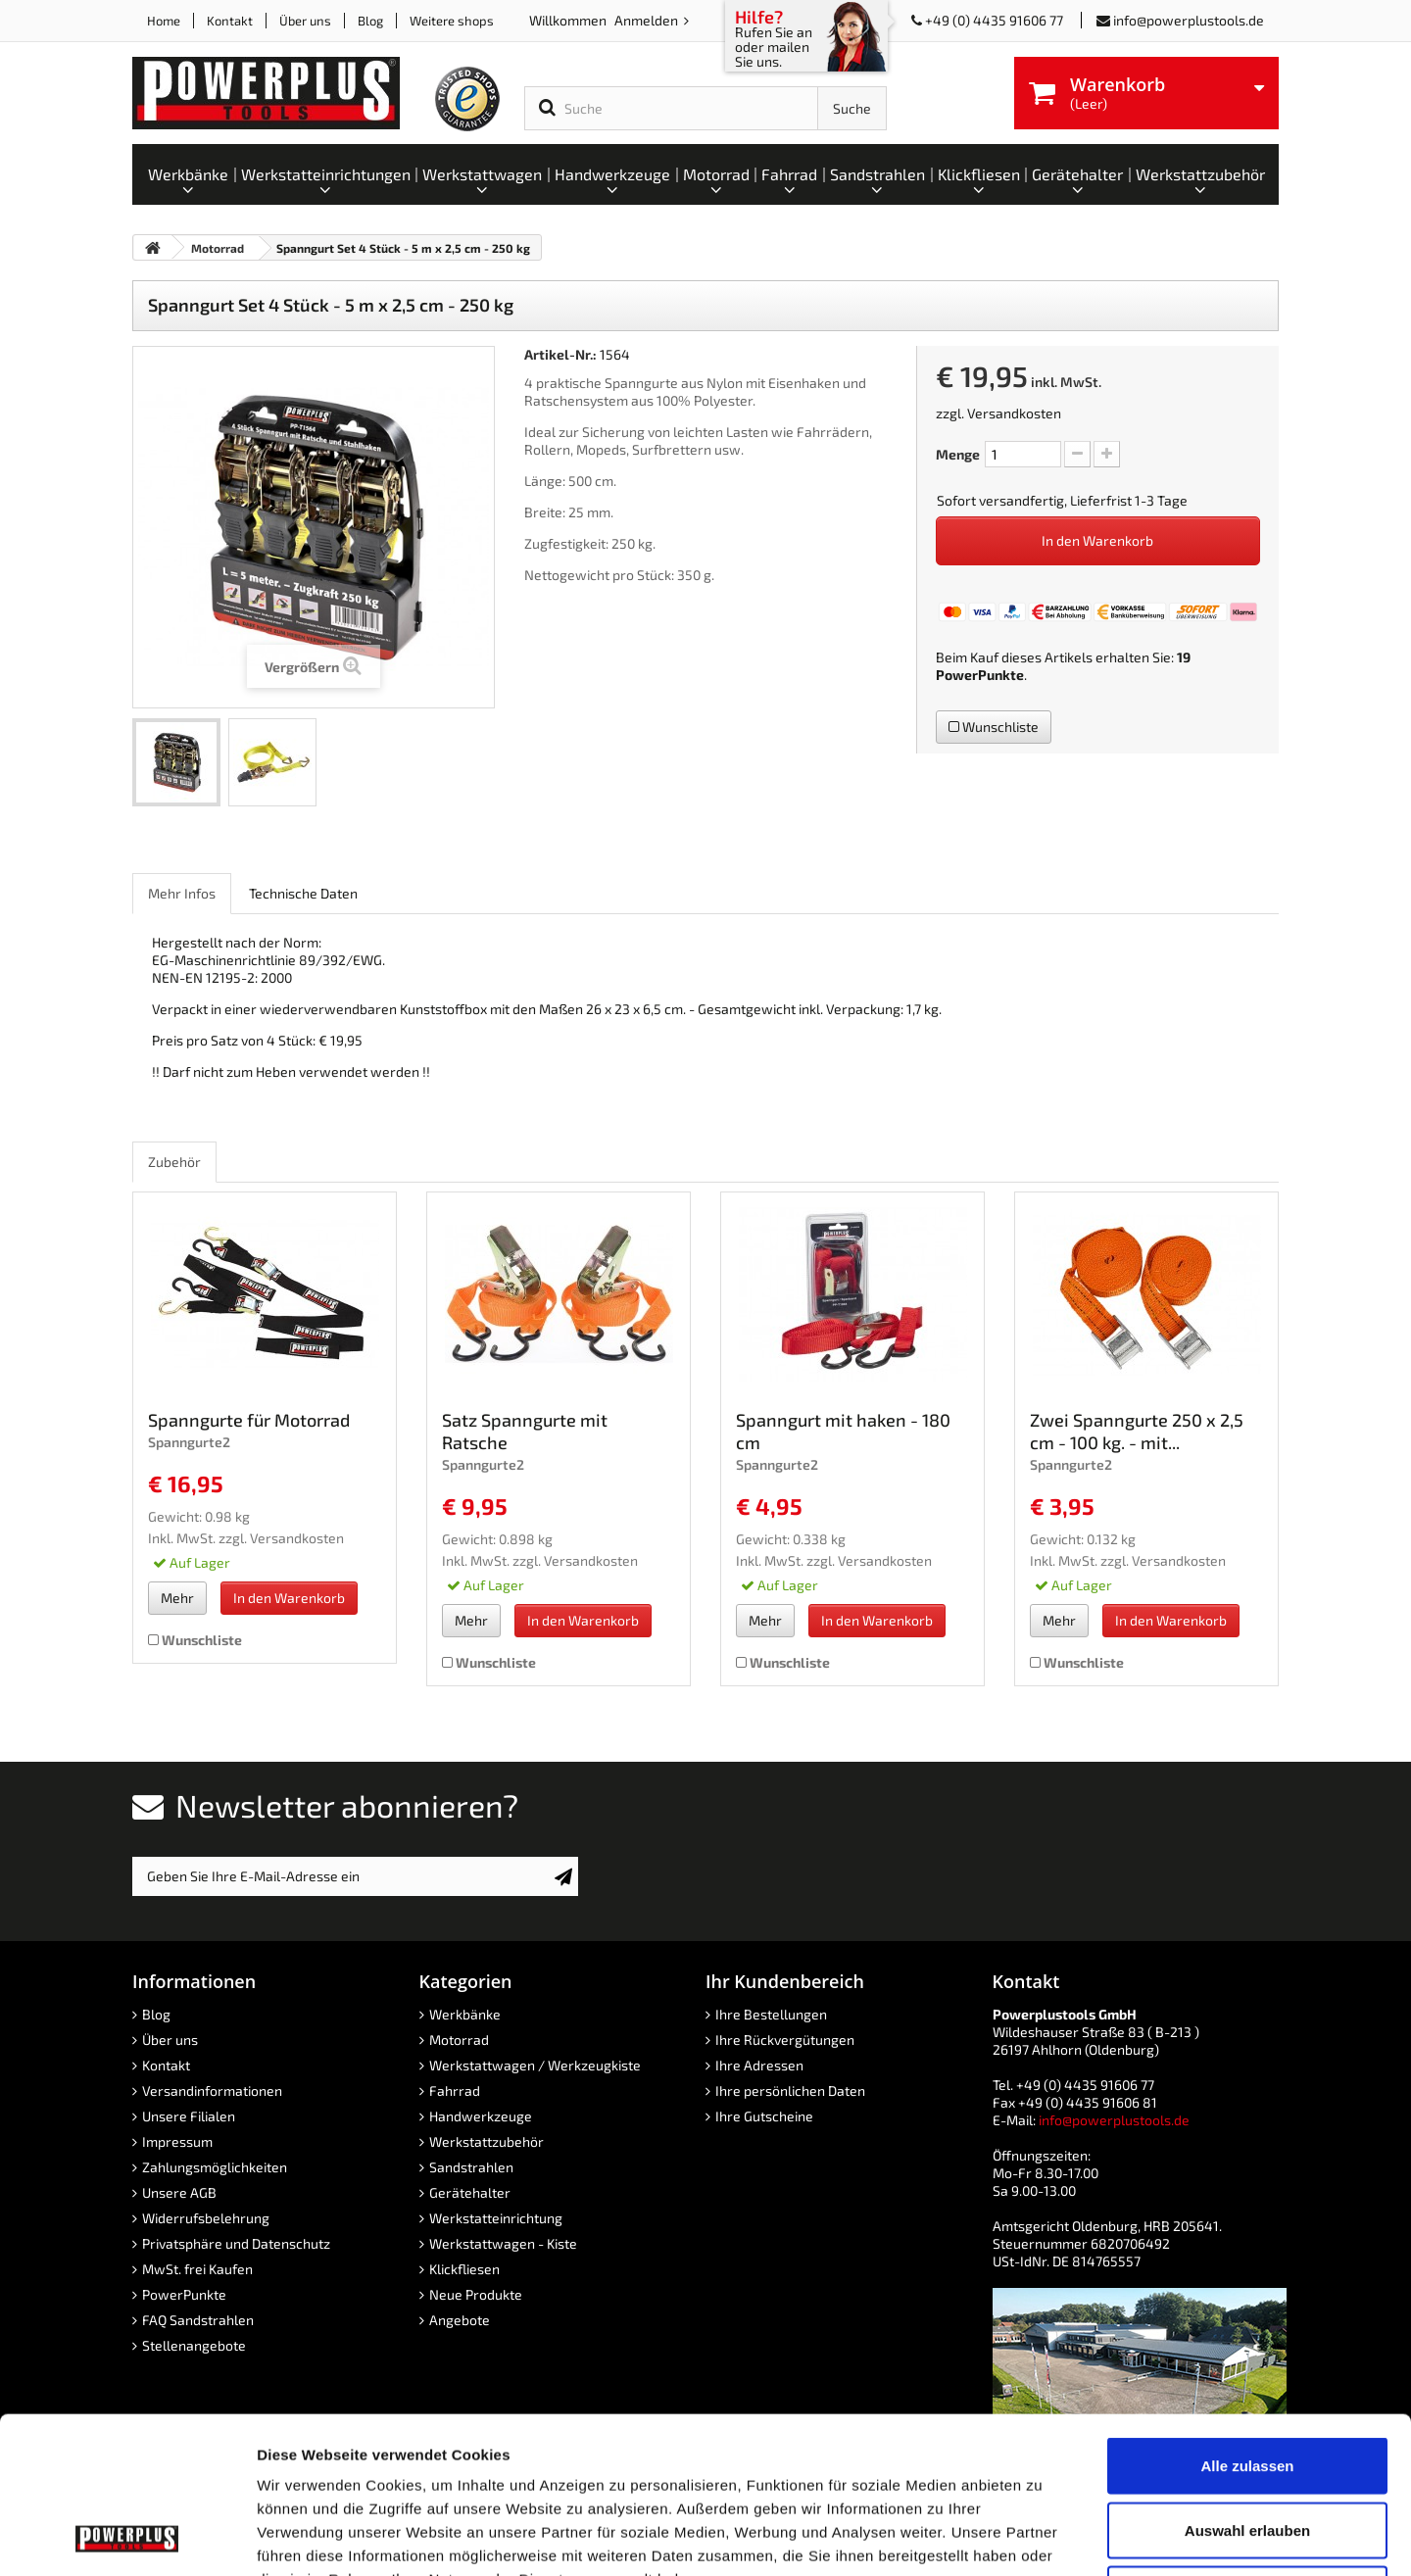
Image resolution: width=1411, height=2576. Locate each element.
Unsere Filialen (188, 2116)
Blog (370, 20)
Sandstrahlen (471, 2167)
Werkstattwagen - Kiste (503, 2243)
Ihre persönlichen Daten (790, 2090)
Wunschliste (994, 726)
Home (163, 20)
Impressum (177, 2141)
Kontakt (230, 20)
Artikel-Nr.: (560, 354)
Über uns (305, 20)
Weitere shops (452, 20)
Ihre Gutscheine (764, 2116)
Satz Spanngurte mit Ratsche (525, 1431)
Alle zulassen (1246, 2318)
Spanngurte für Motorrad (249, 1420)
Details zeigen (1042, 2537)
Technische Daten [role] (303, 893)
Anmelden (647, 20)
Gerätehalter (470, 2192)
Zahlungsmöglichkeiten (214, 2167)
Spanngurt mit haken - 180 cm (843, 1431)
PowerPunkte (980, 674)
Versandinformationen (212, 2090)
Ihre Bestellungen (771, 2014)
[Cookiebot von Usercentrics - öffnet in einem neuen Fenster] (127, 2537)
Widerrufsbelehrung (205, 2218)
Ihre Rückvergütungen (784, 2039)
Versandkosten (1014, 413)
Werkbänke (465, 2014)
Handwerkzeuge (480, 2116)
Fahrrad (454, 2090)
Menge (958, 454)
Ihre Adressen (759, 2065)
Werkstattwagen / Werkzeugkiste (535, 2065)
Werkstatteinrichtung (495, 2218)
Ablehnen (1247, 2447)
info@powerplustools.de (1188, 20)
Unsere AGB (179, 2192)
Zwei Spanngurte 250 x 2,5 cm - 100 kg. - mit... (1136, 1431)
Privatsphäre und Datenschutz (236, 2243)
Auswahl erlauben (1247, 2383)
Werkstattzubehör (486, 2141)
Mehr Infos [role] (182, 893)
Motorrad (459, 2039)
